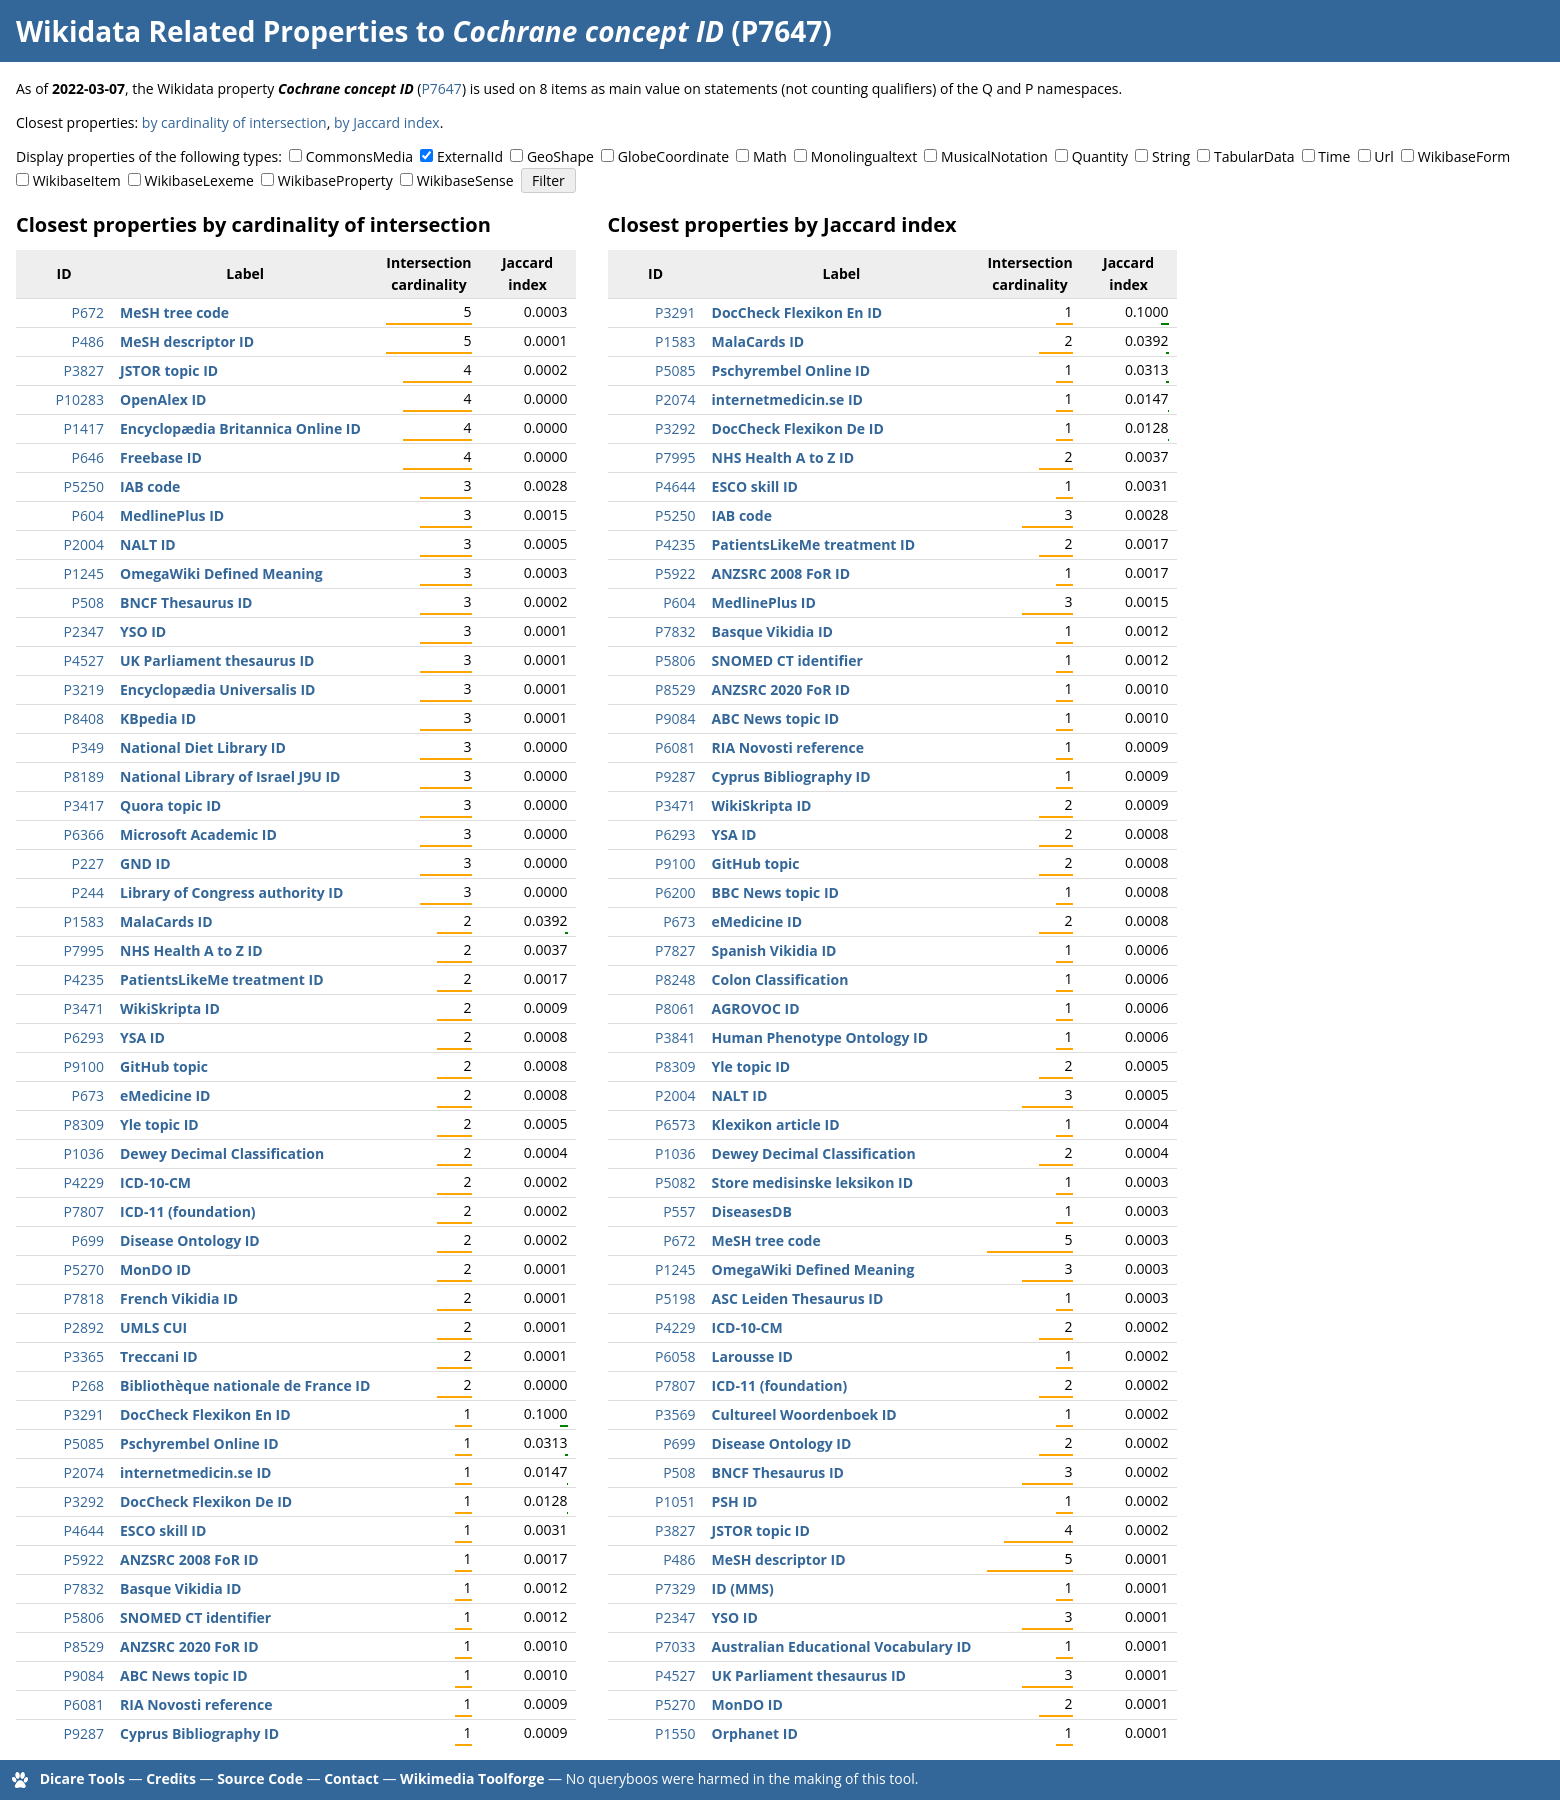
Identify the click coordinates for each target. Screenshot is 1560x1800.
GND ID (145, 863)
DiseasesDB (752, 1211)
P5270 (84, 1269)
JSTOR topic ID (169, 370)
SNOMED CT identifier (195, 1617)
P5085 (84, 1443)
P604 (88, 515)
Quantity (1100, 156)
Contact (351, 1778)
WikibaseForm (1464, 156)
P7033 (675, 1646)
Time (1334, 156)
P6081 (84, 1704)
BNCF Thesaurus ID (186, 602)
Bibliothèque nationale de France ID (245, 1385)
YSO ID (143, 631)
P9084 (84, 1675)
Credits (171, 1778)
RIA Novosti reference (196, 1704)
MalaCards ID (166, 921)
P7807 (84, 1211)
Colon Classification (780, 979)
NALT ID (148, 544)
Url (1383, 156)
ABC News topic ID (184, 1675)
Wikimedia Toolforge (472, 1778)
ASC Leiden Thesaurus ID (798, 1298)
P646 (88, 457)
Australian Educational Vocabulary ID (842, 1646)
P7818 (84, 1298)
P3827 (84, 370)
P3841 (675, 1037)
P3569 (675, 1414)
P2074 (84, 1472)
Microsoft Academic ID (198, 834)
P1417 (84, 428)
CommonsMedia (359, 156)
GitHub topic (164, 1066)
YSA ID (142, 1037)
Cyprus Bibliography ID (199, 1733)
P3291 (84, 1414)
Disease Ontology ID (190, 1240)
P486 (88, 341)
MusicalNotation (994, 156)
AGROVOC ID (756, 1008)
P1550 (675, 1733)
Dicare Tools (82, 1778)
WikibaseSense (465, 180)
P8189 (84, 776)
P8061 (675, 1008)
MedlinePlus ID (172, 515)
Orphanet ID (755, 1733)
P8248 (675, 979)
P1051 (675, 1501)
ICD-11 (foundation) (188, 1211)
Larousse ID (752, 1356)
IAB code (150, 486)
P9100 (84, 1066)
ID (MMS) (743, 1588)
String (1171, 156)
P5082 (675, 1182)
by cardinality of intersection (234, 122)
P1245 (84, 573)
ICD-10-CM (155, 1182)
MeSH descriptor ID (187, 341)
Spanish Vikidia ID (774, 950)
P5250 (84, 486)
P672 (88, 312)
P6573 (675, 1124)
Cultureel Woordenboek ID (804, 1414)
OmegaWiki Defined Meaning (221, 573)
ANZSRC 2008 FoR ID (189, 1559)
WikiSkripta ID (170, 1008)
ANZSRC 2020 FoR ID (189, 1646)
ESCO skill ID (163, 1530)
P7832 (84, 1588)
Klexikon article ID (776, 1124)
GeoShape (560, 156)
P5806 (84, 1617)
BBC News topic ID (775, 892)
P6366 (84, 834)
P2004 (84, 544)
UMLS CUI (153, 1327)
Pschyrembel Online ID (199, 1443)
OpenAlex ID (163, 399)
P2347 (84, 631)
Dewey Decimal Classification (222, 1153)
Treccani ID (159, 1356)
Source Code (260, 1778)
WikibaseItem (77, 180)
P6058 (675, 1356)
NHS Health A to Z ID (191, 950)
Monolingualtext (864, 156)
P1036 (84, 1153)
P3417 (84, 805)
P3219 (84, 689)
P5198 (675, 1298)
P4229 (84, 1182)
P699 (88, 1240)
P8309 (84, 1124)
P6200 (675, 892)
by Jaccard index (387, 122)
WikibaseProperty (335, 180)
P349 (88, 747)
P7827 (675, 950)
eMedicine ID (165, 1095)
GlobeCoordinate (673, 156)
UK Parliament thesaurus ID (217, 660)
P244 (88, 892)
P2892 (84, 1327)
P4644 (84, 1530)
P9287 (84, 1733)
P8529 (84, 1646)
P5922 (84, 1559)
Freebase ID (161, 457)
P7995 (84, 950)
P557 (679, 1211)
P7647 (441, 88)
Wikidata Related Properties (212, 31)
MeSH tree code (174, 312)
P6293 (84, 1037)
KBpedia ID (158, 718)
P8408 (84, 718)
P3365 (84, 1356)
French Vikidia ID (179, 1298)
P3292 (84, 1501)
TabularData (1254, 156)
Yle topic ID (159, 1124)
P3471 (84, 1008)
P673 (88, 1095)
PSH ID (735, 1501)
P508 (88, 602)
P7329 (675, 1588)
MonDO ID (155, 1269)
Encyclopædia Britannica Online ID (240, 428)
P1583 (84, 921)
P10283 (80, 399)
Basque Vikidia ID (180, 1588)
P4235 (84, 979)
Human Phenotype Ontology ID (820, 1037)
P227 (88, 863)
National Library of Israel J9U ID (230, 776)
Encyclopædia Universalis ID (217, 689)
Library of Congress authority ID (231, 892)
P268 (88, 1385)
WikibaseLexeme (199, 180)
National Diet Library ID (203, 747)
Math (770, 156)
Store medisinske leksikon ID (813, 1182)
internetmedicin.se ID (195, 1472)
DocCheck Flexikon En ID (205, 1414)
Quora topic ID (170, 805)
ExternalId (470, 156)
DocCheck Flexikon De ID (206, 1501)
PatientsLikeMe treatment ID (222, 979)
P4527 (84, 660)
